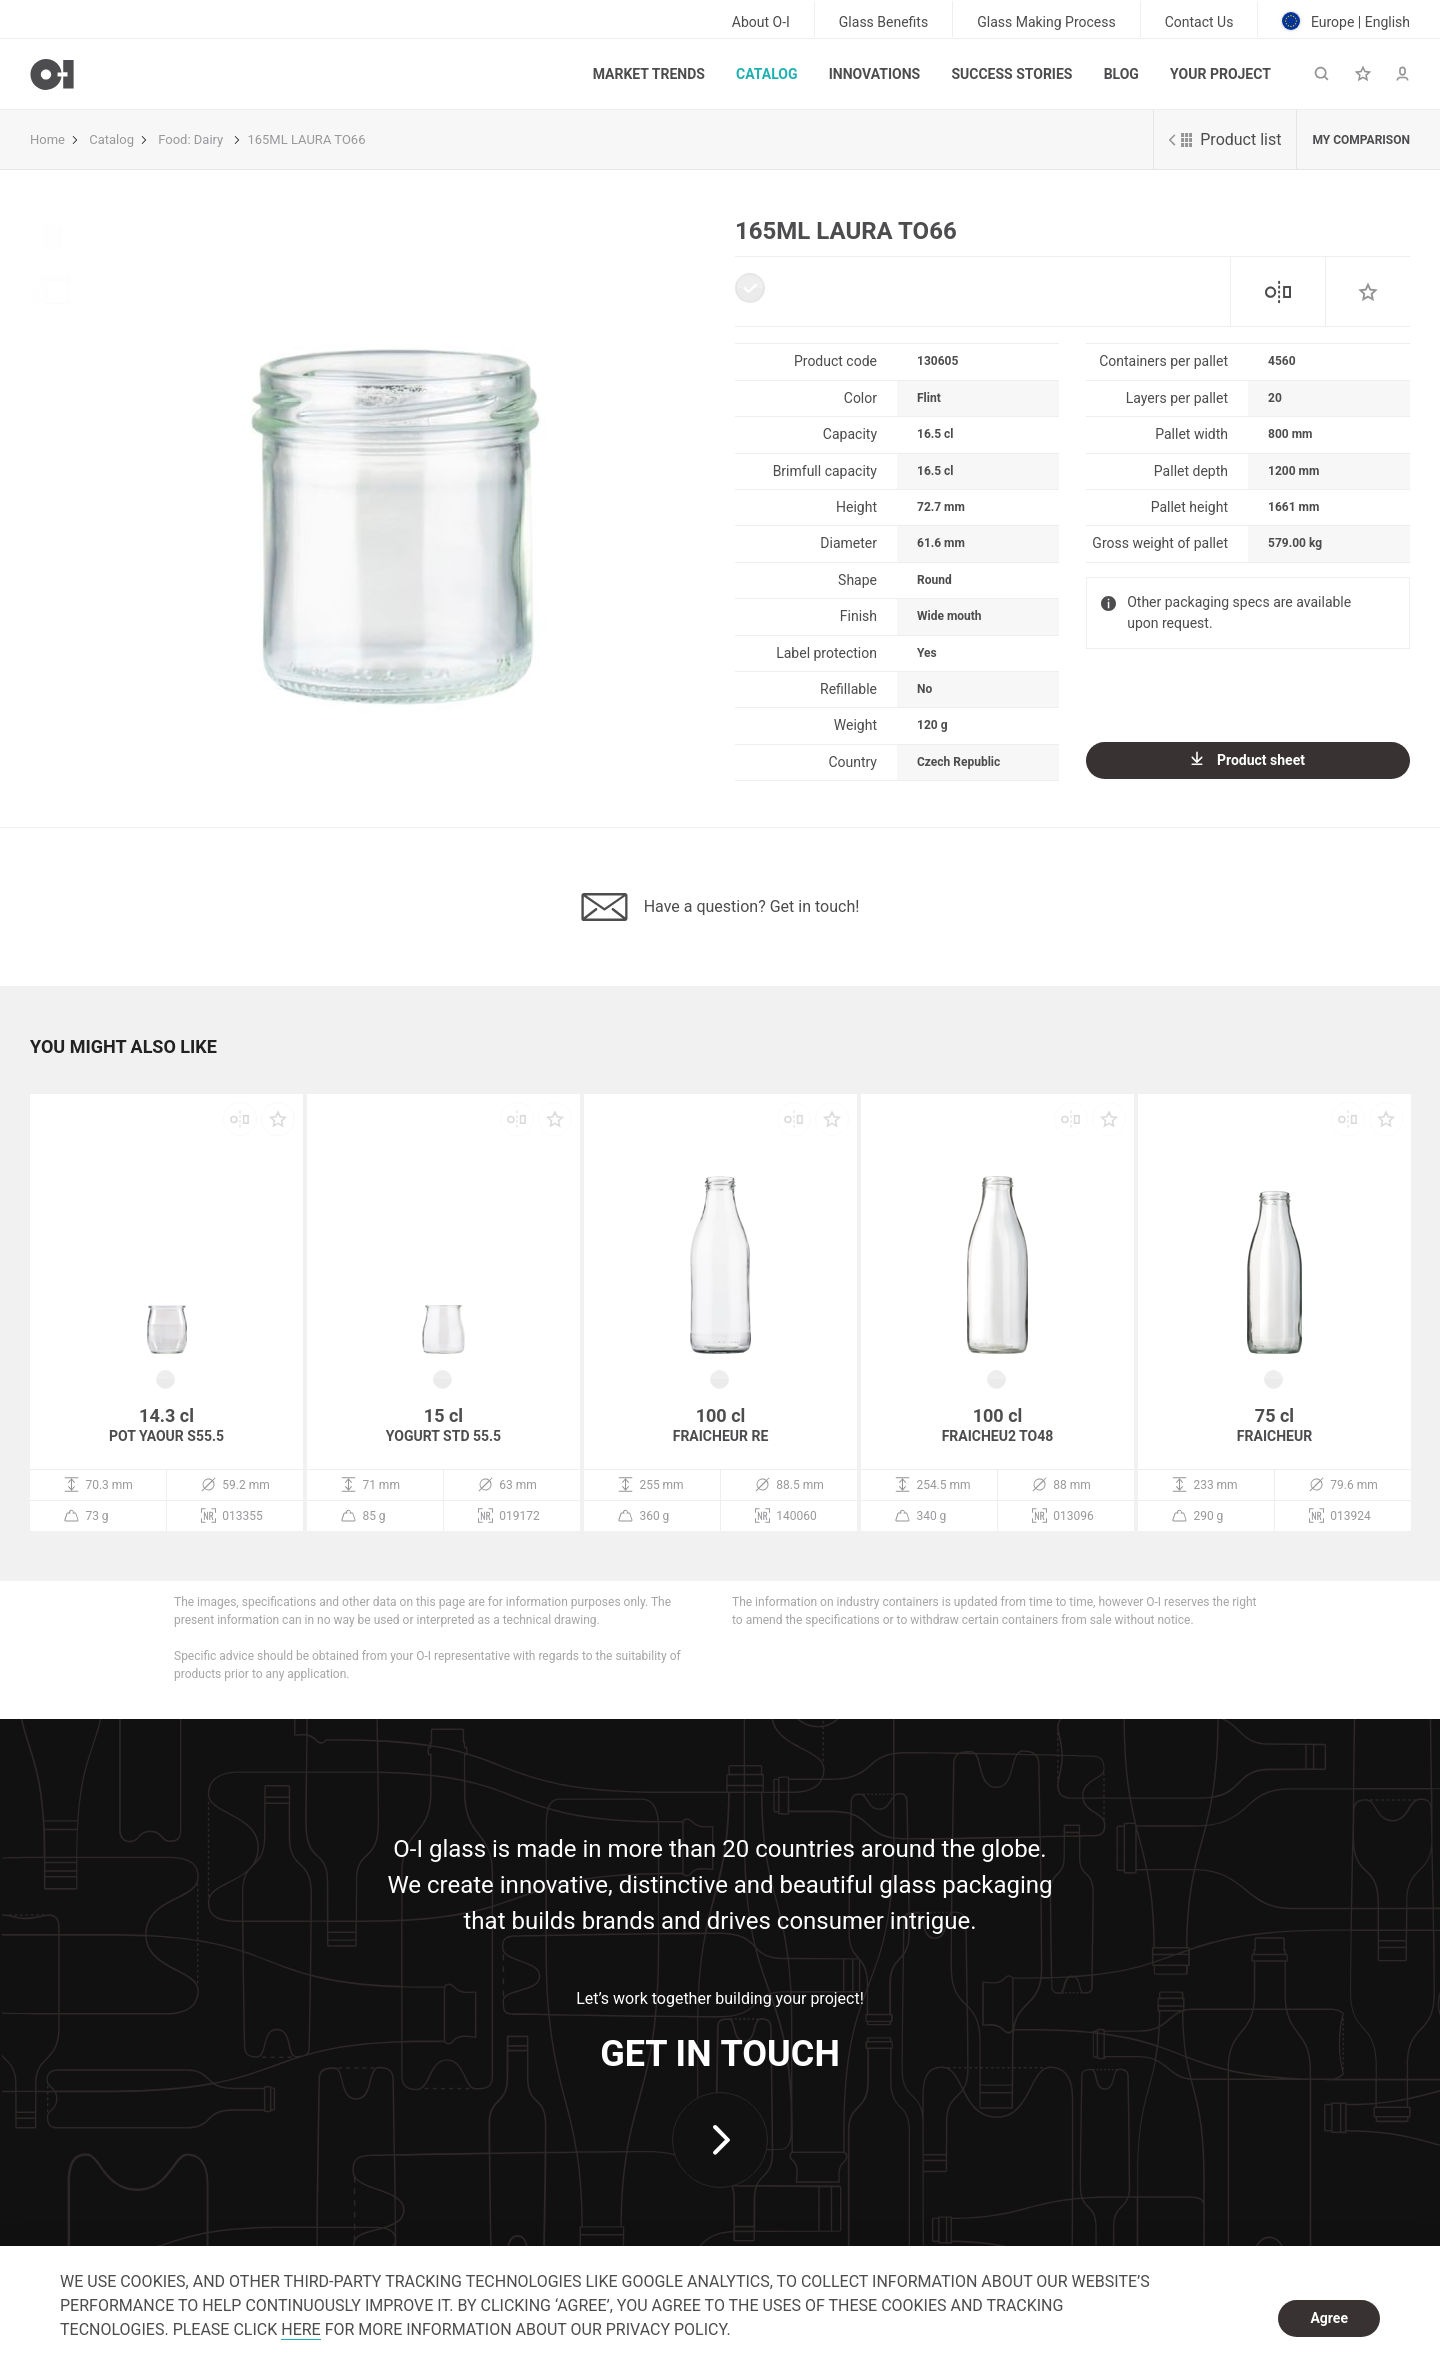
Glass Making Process (1046, 22)
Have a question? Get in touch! (720, 907)
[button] (123, 1056)
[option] (394, 483)
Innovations (874, 74)
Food (172, 139)
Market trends (649, 74)
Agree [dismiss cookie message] (1329, 2318)
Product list (1225, 139)
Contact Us (1199, 22)
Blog (1121, 74)
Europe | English (1346, 21)
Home (47, 139)
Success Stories (1011, 74)
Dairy (208, 139)
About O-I (761, 22)
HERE (300, 2329)
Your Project (1220, 74)
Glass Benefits (883, 22)
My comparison (1361, 140)
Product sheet (1248, 759)
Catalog (766, 74)
